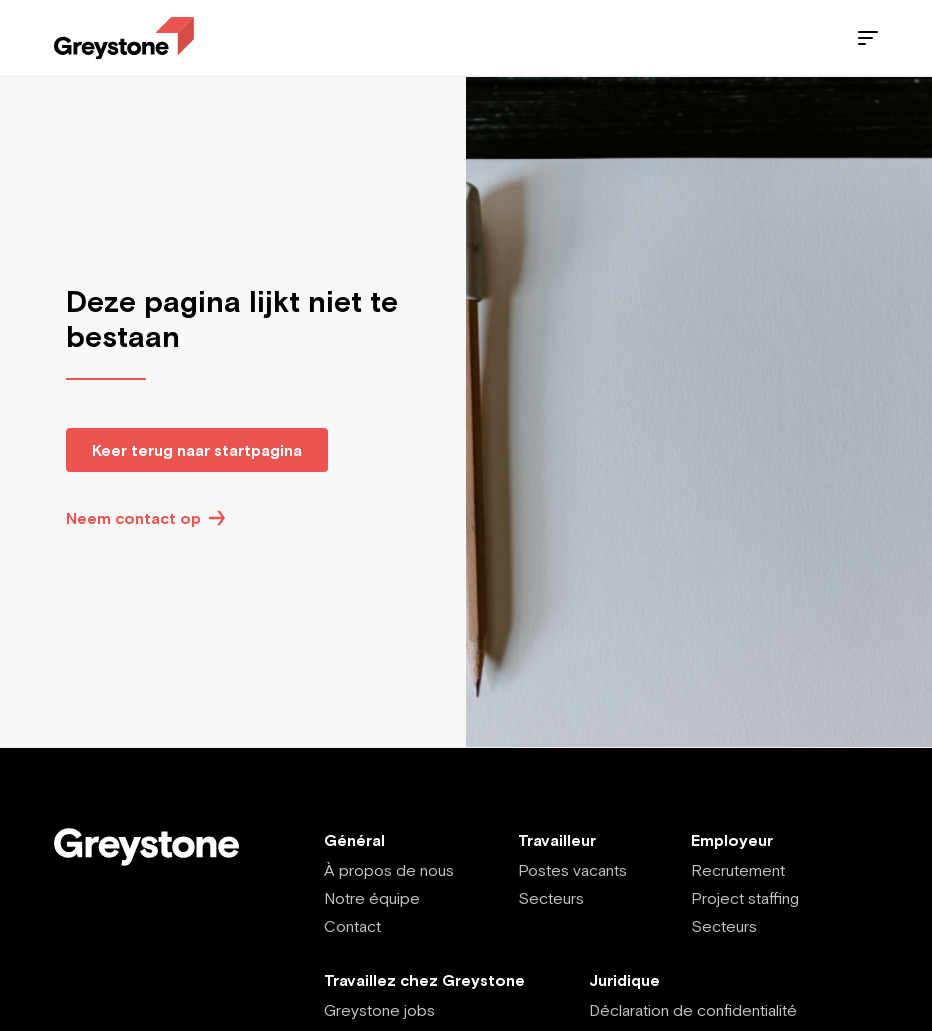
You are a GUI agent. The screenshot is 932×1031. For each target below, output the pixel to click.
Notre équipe (372, 898)
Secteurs (551, 898)
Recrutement (738, 870)
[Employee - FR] (124, 38)
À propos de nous (389, 870)
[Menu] (868, 38)
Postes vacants (572, 870)
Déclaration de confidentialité (693, 1010)
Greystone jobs (379, 1010)
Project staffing (745, 898)
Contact (352, 926)
